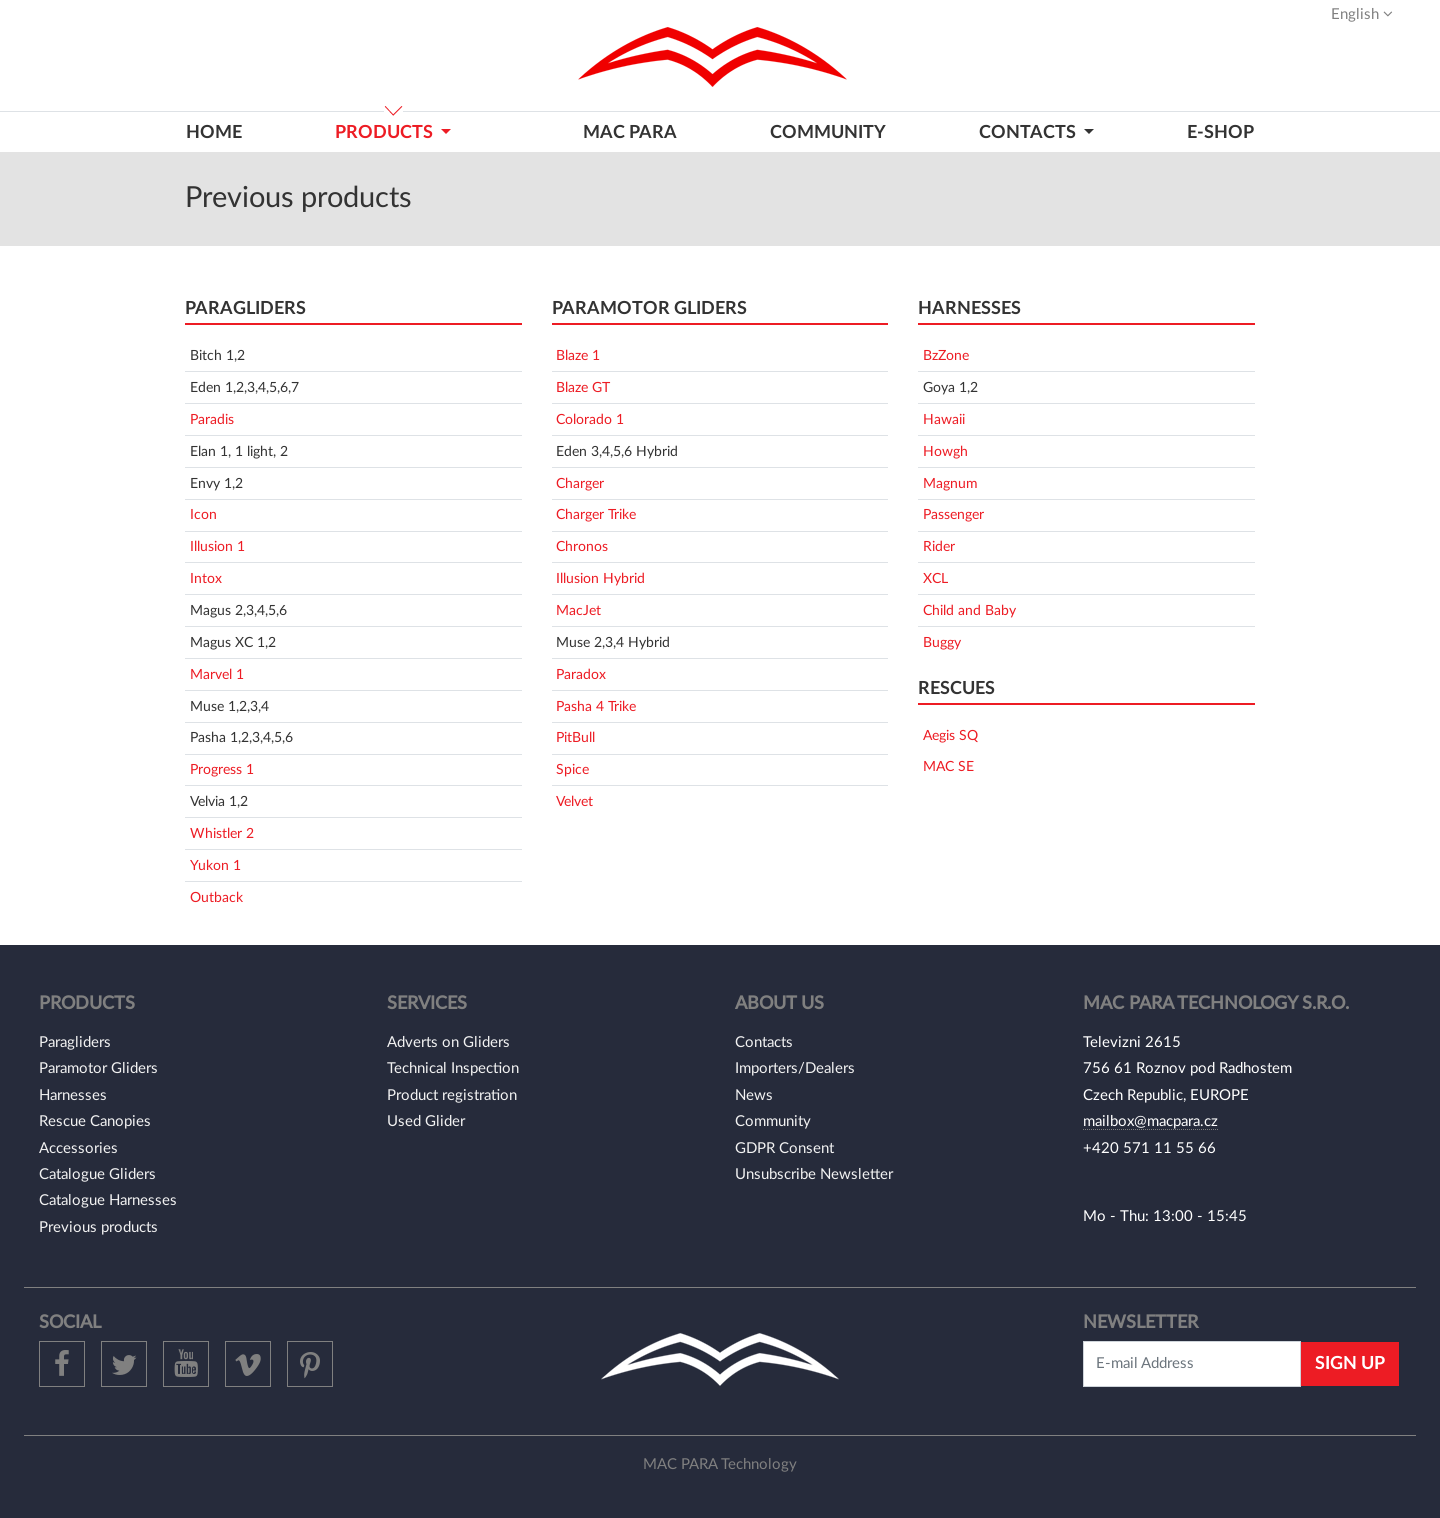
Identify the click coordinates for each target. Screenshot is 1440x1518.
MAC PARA (630, 132)
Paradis (212, 419)
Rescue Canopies (95, 1121)
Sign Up (1350, 1363)
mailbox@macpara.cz (1150, 1121)
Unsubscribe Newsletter (814, 1174)
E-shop (1220, 132)
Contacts (764, 1042)
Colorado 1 (590, 419)
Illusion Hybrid (600, 578)
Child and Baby (969, 610)
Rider (939, 546)
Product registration (452, 1095)
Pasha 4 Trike (596, 706)
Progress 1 (222, 769)
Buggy (942, 642)
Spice (572, 769)
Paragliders (75, 1042)
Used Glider (426, 1121)
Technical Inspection (453, 1068)
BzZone (946, 355)
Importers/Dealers (795, 1068)
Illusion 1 (217, 546)
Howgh (945, 451)
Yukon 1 (215, 865)
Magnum (950, 483)
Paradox (581, 674)
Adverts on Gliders (448, 1042)
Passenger (953, 514)
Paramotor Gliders (98, 1068)
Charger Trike (596, 514)
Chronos (582, 546)
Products (386, 132)
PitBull (575, 737)
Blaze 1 (578, 355)
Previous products (98, 1227)
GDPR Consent (784, 1148)
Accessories (78, 1148)
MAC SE (948, 766)
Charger (580, 483)
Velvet (574, 801)
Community (828, 132)
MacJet (578, 610)
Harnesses (73, 1095)
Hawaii (944, 419)
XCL (935, 578)
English (1362, 14)
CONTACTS (1029, 132)
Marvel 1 (217, 674)
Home (214, 132)
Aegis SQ (950, 735)
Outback (216, 897)
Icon (203, 514)
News (754, 1095)
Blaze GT (583, 387)
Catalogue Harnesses (108, 1200)
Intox (206, 578)
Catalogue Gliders (97, 1174)
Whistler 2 (222, 833)
